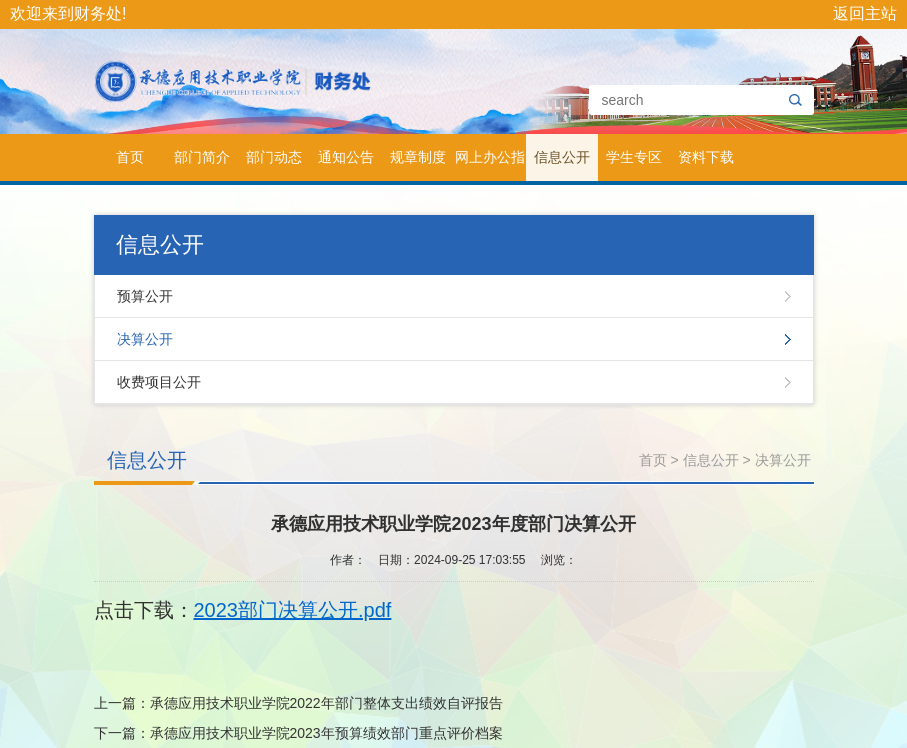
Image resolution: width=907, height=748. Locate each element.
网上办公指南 (490, 165)
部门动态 (274, 157)
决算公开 (145, 339)
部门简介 (202, 157)
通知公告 (346, 157)
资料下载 (706, 157)
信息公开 (562, 157)
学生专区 (634, 157)
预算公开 (145, 296)
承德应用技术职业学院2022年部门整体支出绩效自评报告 (326, 703)
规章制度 (418, 157)
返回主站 (865, 13)
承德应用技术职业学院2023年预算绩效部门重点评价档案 (326, 733)
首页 (130, 157)
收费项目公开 (159, 382)
